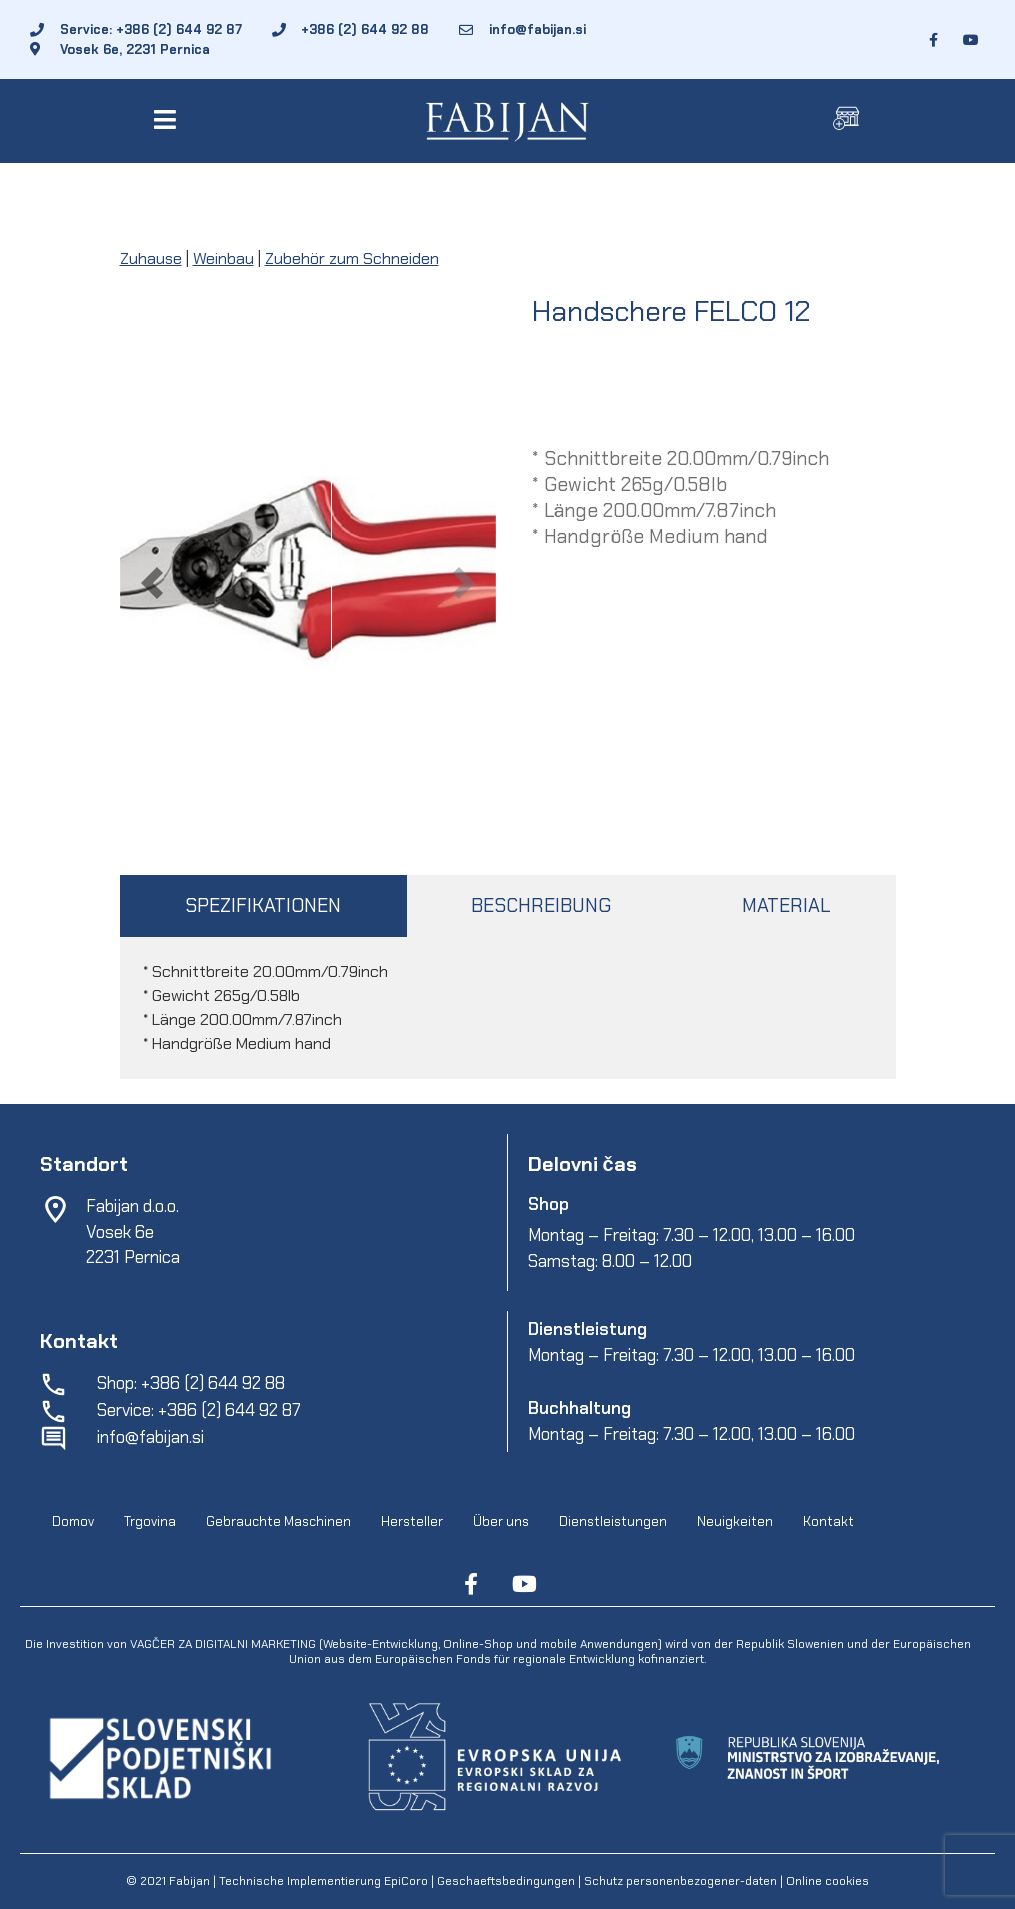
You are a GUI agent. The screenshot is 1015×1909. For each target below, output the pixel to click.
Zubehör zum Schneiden (352, 258)
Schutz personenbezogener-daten (680, 1881)
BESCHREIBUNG (541, 905)
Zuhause (151, 258)
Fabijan (189, 1881)
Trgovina (150, 1521)
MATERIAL (786, 905)
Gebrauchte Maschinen (278, 1521)
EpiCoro (406, 1881)
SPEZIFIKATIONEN (263, 905)
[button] (169, 119)
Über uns (501, 1521)
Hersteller (412, 1521)
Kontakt (828, 1521)
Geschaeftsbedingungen (507, 1881)
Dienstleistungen (613, 1521)
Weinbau (223, 258)
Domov (73, 1521)
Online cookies (826, 1881)
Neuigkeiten (735, 1521)
